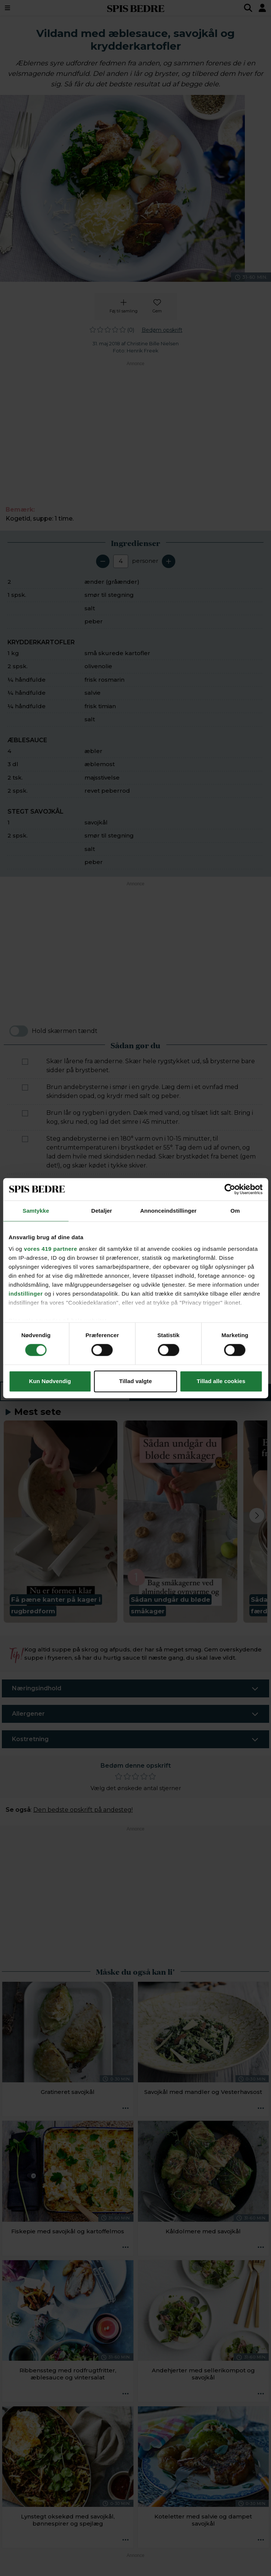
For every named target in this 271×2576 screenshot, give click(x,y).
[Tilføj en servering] (168, 561)
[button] (60, 1521)
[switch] (18, 1031)
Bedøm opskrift (162, 330)
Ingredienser (65, 1391)
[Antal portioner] (120, 561)
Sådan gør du (200, 1392)
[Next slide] (256, 1515)
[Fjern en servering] (103, 561)
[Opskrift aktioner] (125, 2108)
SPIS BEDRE (135, 7)
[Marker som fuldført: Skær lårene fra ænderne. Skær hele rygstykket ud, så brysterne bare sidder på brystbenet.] (25, 1062)
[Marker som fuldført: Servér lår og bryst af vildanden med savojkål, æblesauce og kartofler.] (25, 1368)
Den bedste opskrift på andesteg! (83, 1809)
